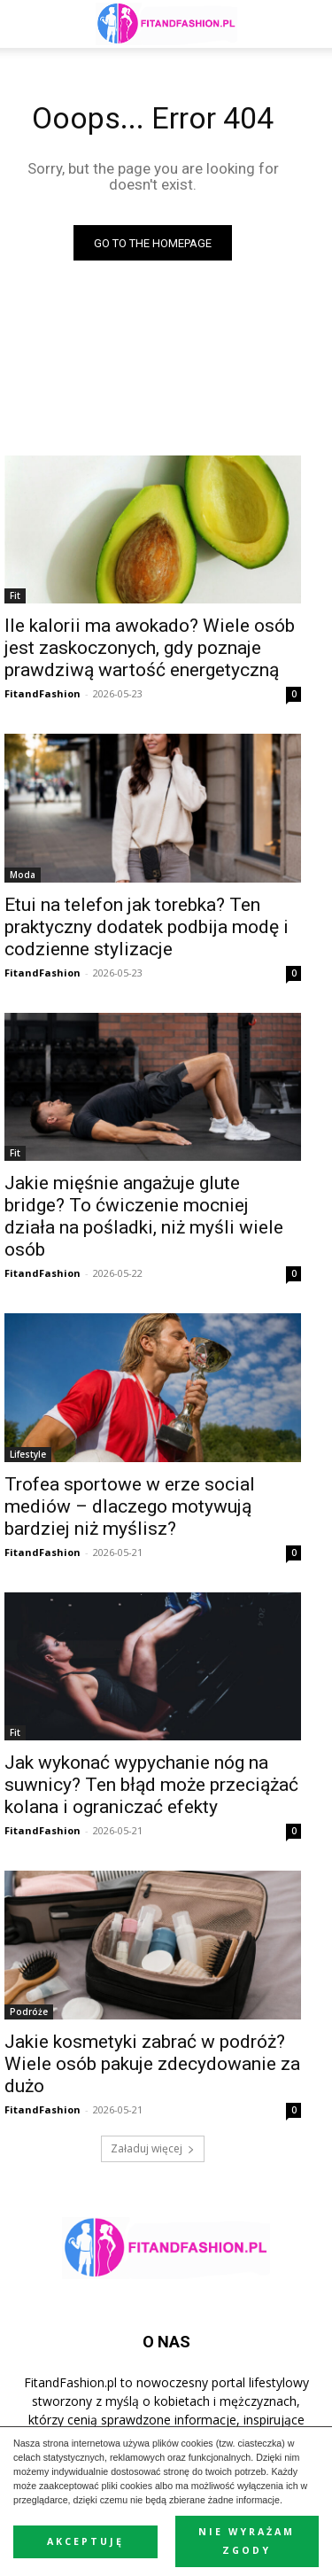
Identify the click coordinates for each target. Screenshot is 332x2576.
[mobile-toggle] (30, 24)
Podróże (29, 2011)
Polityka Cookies (248, 2504)
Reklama (49, 2504)
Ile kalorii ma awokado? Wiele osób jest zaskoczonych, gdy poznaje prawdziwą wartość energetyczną (149, 648)
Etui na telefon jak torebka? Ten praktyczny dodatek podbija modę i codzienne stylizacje (146, 927)
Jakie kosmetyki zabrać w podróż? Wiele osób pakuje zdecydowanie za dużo (152, 2064)
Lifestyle (28, 1454)
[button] (307, 24)
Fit (15, 595)
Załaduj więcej (153, 2148)
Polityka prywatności (139, 2504)
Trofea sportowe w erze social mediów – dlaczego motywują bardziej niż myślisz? (129, 1506)
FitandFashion (42, 693)
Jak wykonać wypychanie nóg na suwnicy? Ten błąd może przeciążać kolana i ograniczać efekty (151, 1784)
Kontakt (166, 2523)
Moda (22, 874)
